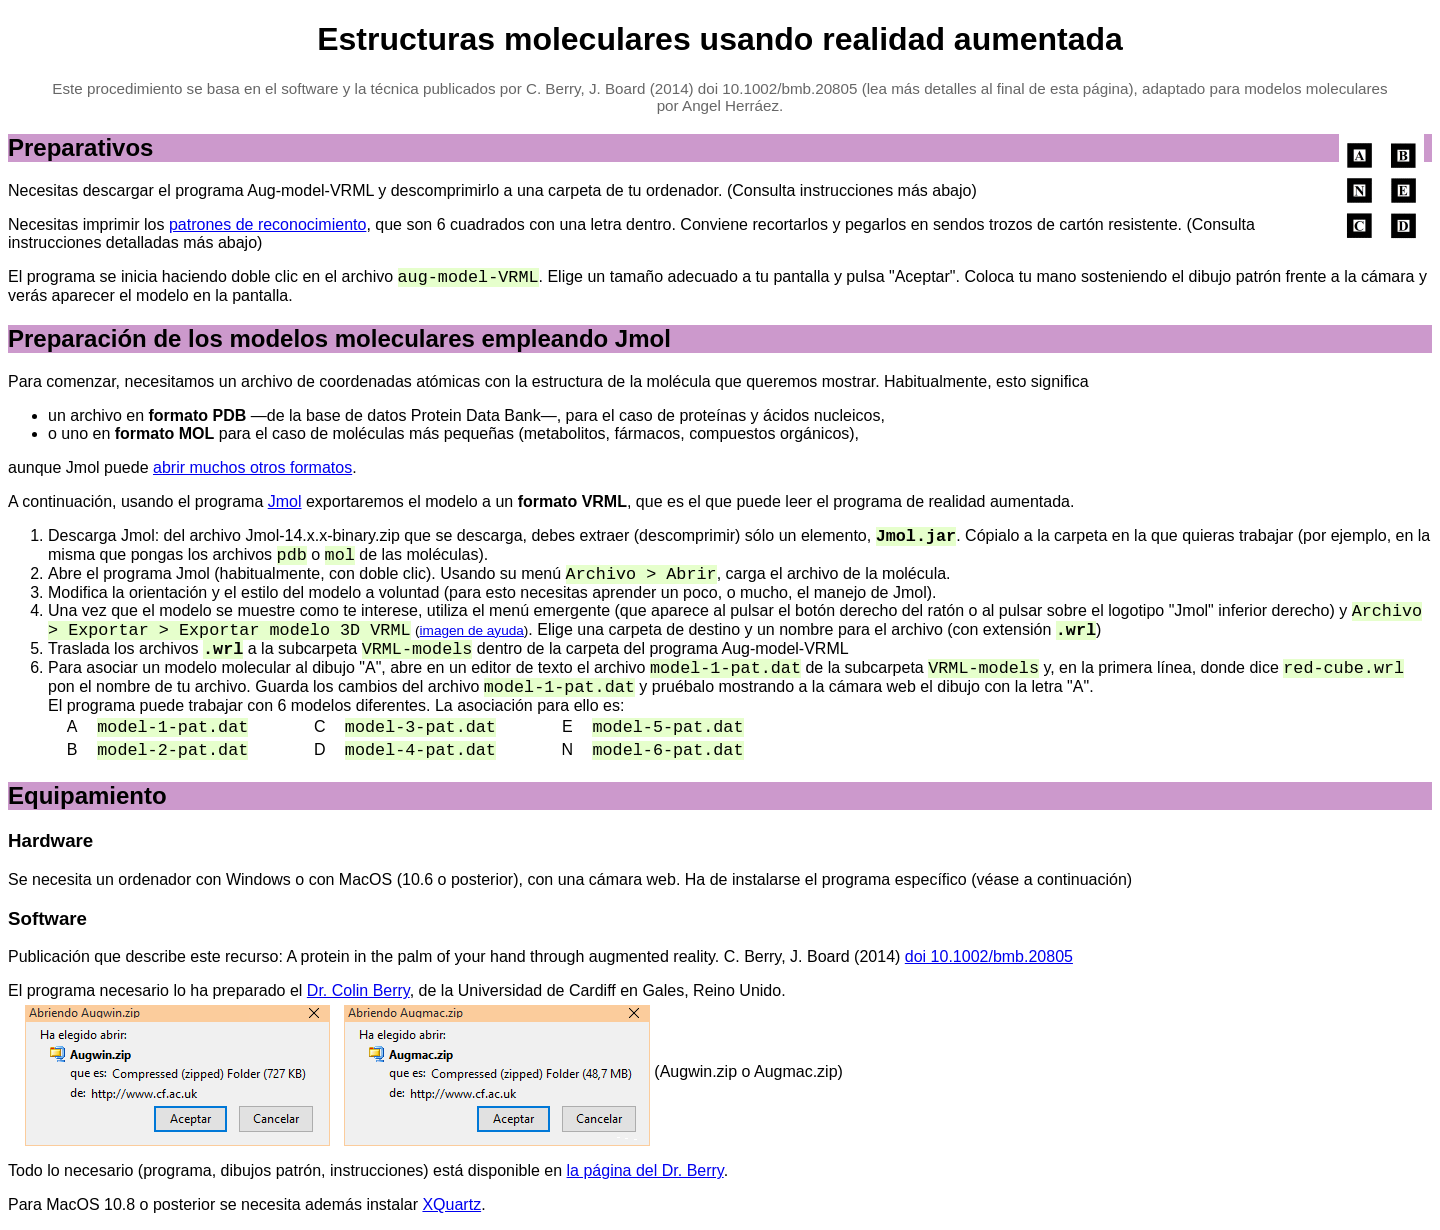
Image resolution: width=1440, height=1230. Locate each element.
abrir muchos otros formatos (252, 467)
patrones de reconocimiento (267, 224)
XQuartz (451, 1204)
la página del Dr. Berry (645, 1170)
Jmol (285, 501)
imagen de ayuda (472, 630)
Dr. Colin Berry (358, 990)
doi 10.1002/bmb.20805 (989, 956)
